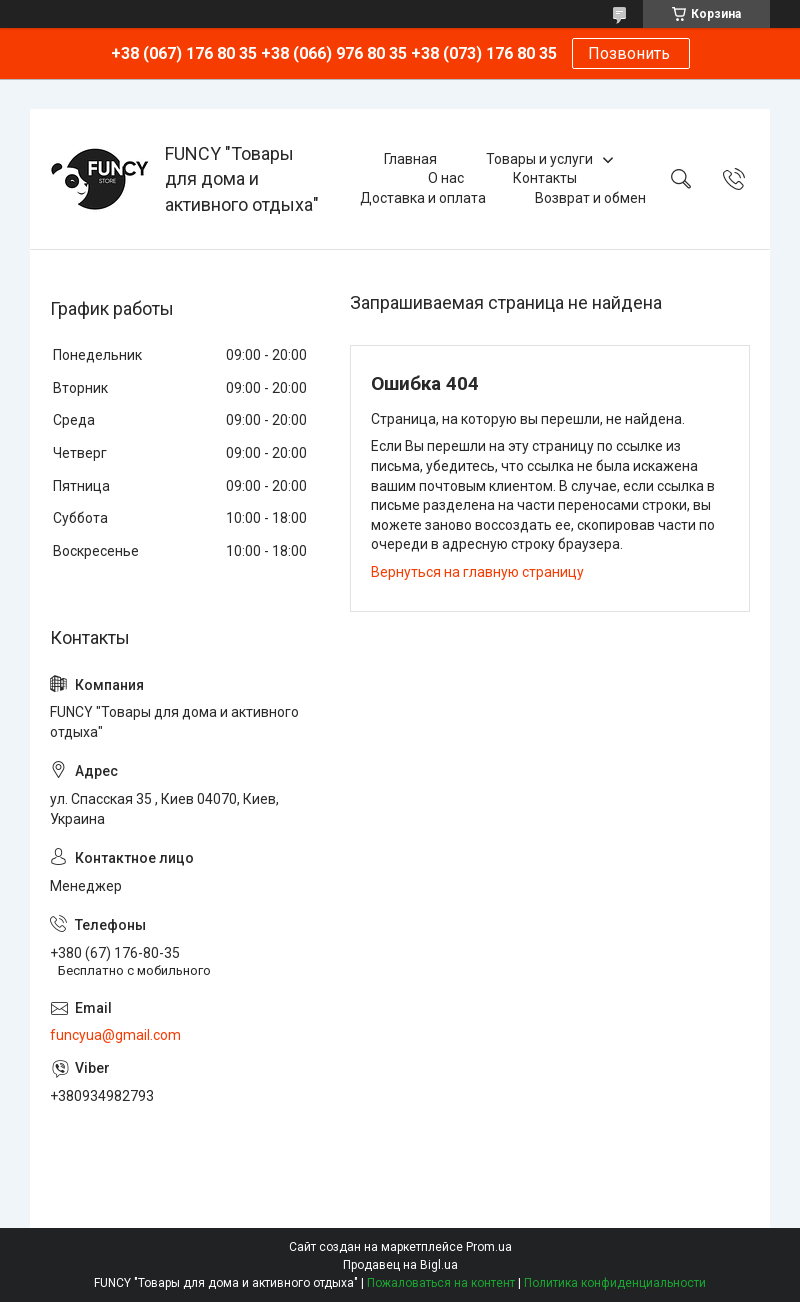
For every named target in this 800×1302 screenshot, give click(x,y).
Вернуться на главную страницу (477, 572)
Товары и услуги (539, 159)
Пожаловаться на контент (441, 1283)
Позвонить (631, 53)
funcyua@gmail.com (115, 1035)
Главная (410, 159)
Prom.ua (489, 1247)
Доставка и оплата (423, 198)
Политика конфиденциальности (615, 1283)
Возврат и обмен (590, 198)
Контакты (545, 178)
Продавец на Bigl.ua (400, 1265)
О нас (446, 178)
